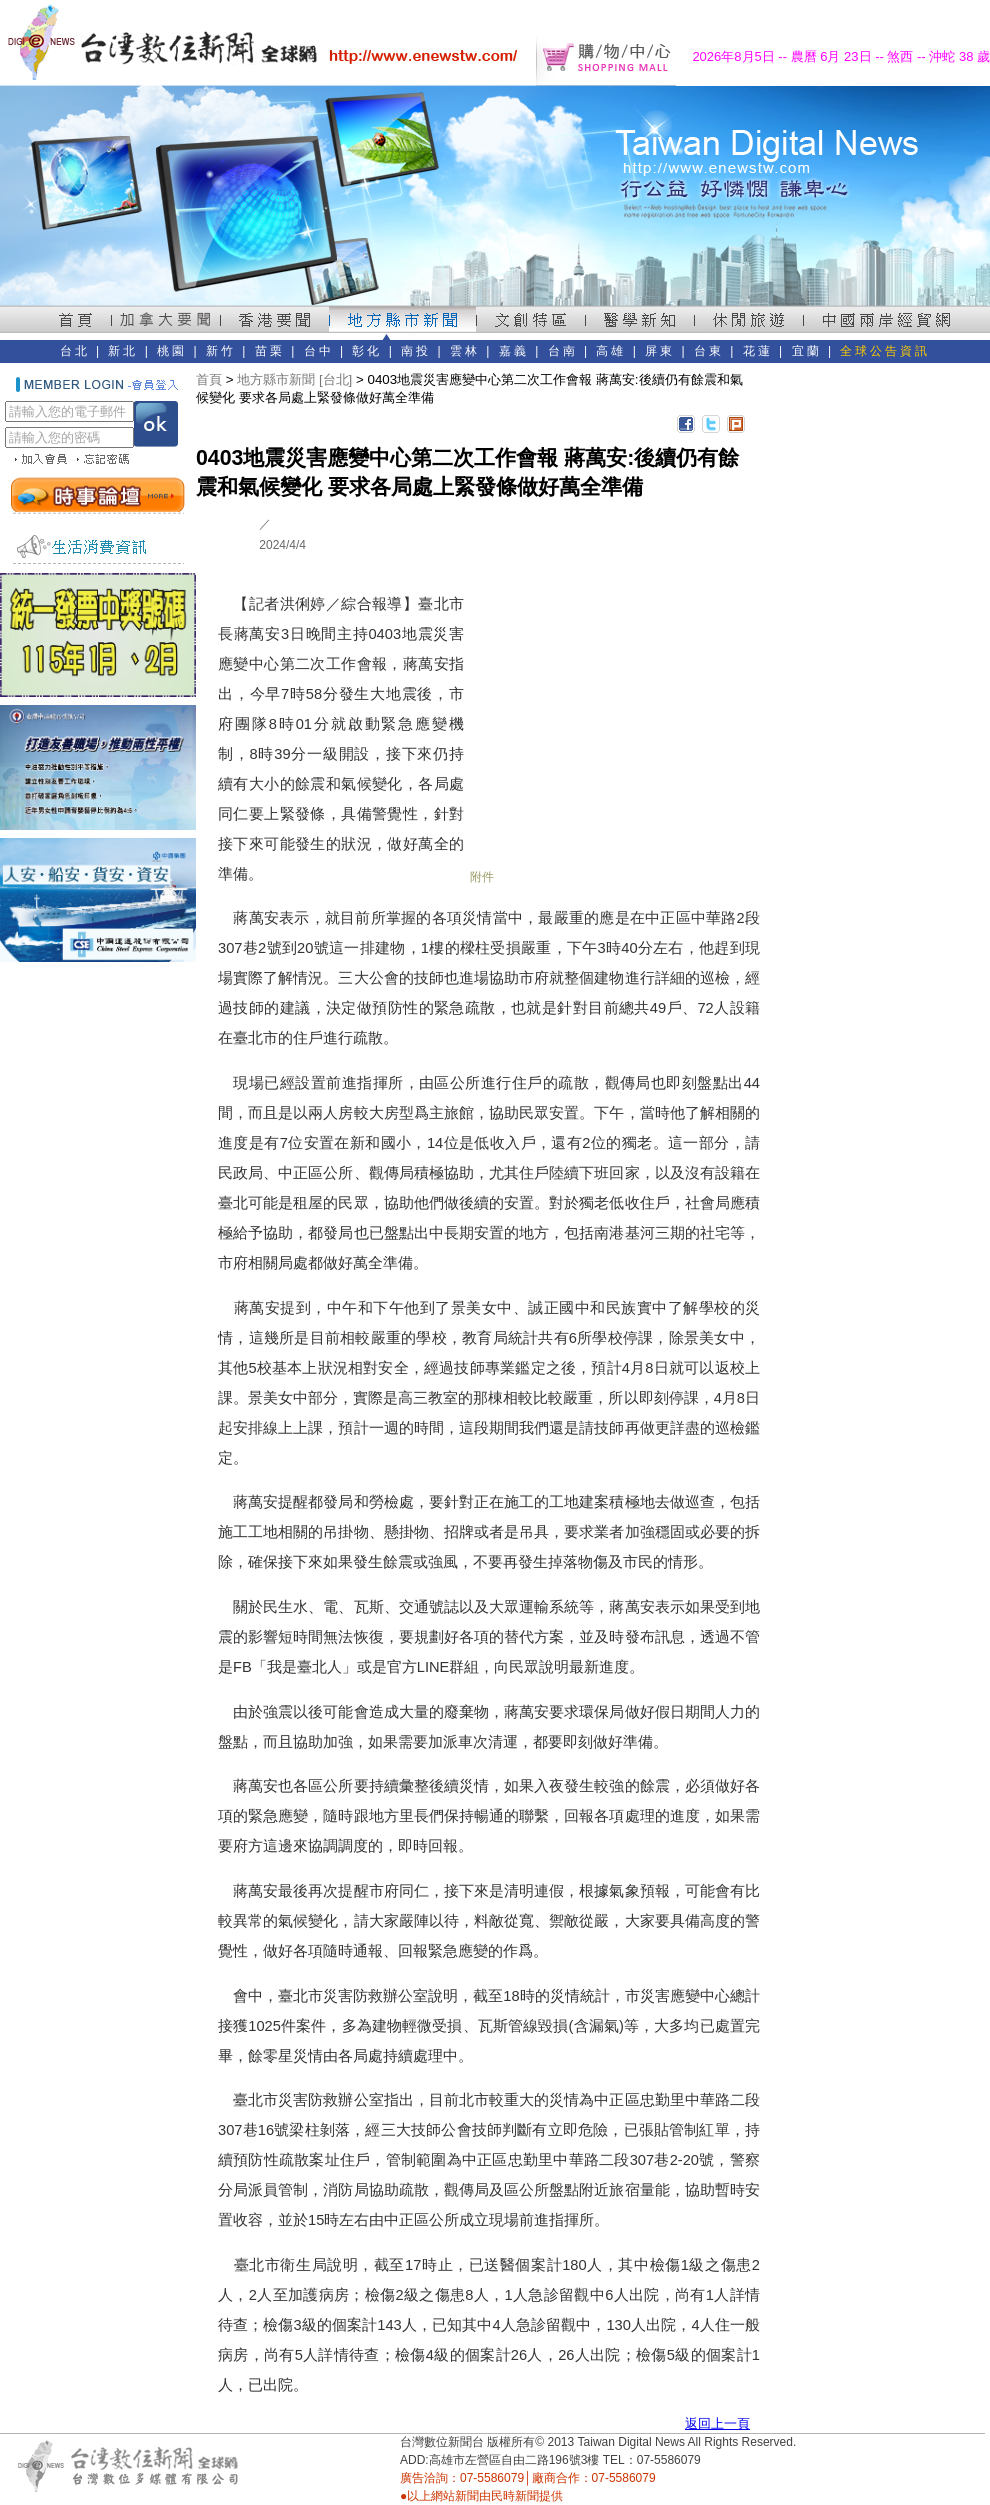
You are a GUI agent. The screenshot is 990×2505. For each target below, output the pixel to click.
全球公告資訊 (885, 351)
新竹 (221, 351)
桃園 (172, 351)
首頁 (209, 379)
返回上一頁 (717, 2423)
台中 (319, 351)
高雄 (611, 351)
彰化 (367, 351)
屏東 (660, 351)
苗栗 (270, 351)
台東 (709, 351)
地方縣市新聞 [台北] (294, 379)
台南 (563, 351)
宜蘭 (807, 351)
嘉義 (514, 351)
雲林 (465, 351)
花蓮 (758, 351)
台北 (75, 351)
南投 (416, 351)
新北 (123, 351)
